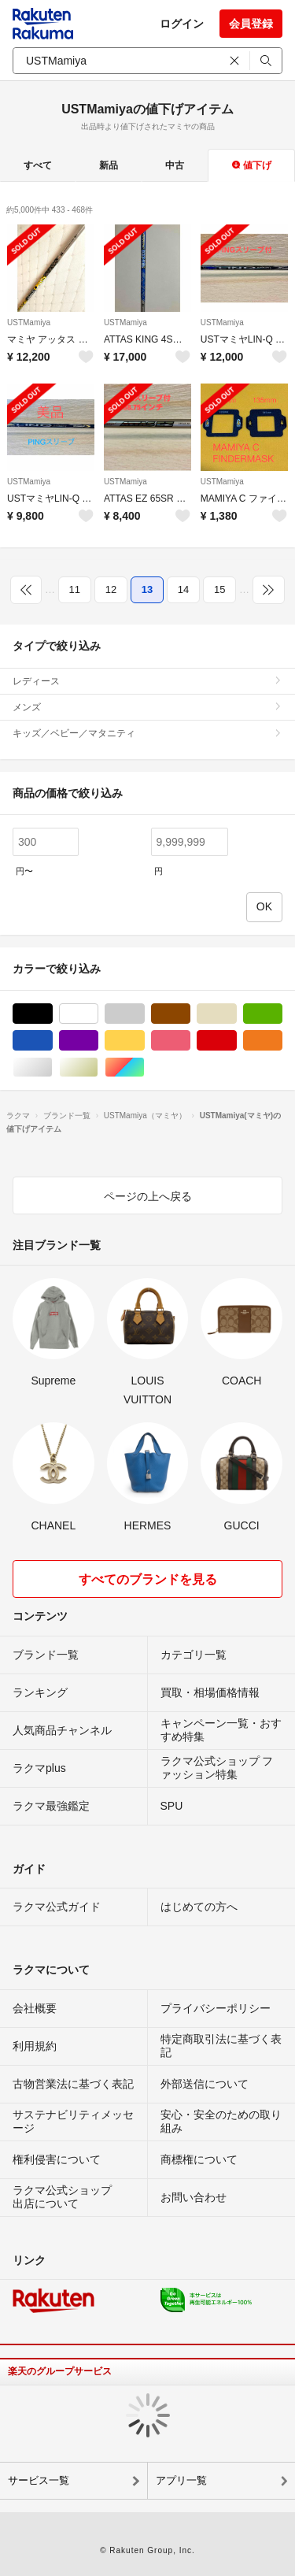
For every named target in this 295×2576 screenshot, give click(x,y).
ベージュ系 (236, 1014)
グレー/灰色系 (144, 1014)
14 (183, 589)
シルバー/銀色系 (52, 1067)
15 (219, 589)
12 (110, 589)
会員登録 (251, 23)
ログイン (182, 23)
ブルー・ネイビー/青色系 (52, 1041)
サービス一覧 (38, 2480)
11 (74, 589)
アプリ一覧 (181, 2480)
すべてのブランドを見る (148, 1579)
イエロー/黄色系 (144, 1041)
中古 (174, 165)
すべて (38, 165)
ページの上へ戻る (148, 1196)
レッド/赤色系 (236, 1041)
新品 (108, 165)
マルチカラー (144, 1067)
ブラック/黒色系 (52, 1014)
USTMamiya (28, 322)
